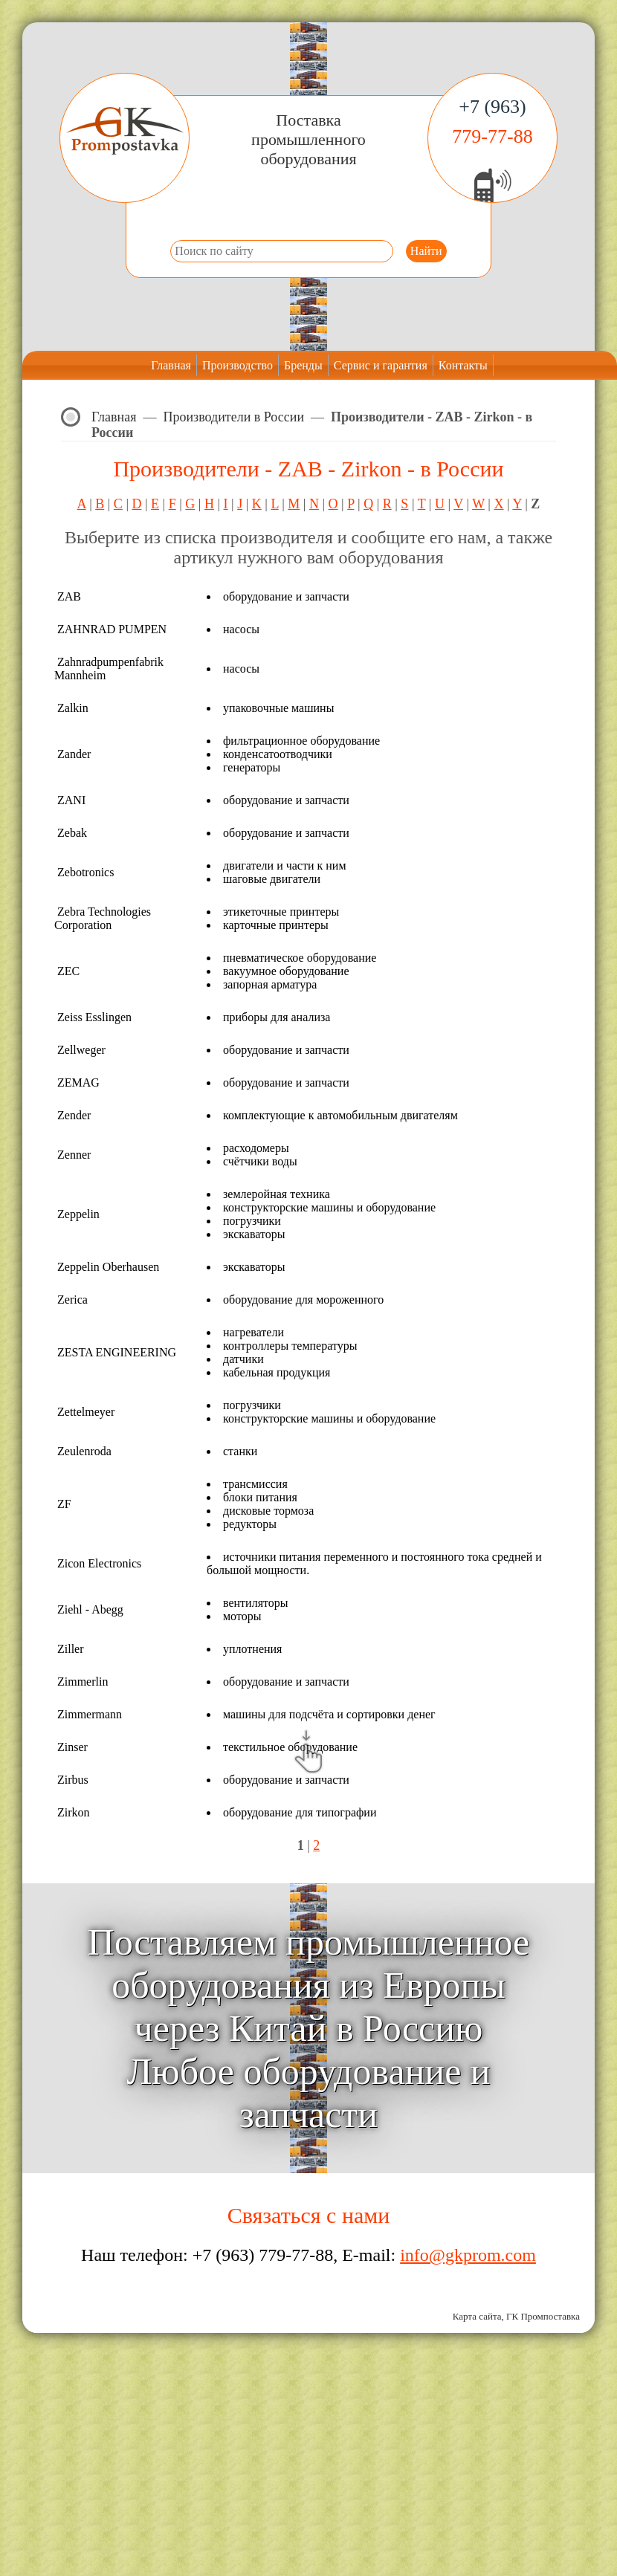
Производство (237, 365)
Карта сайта (477, 2316)
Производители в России (234, 417)
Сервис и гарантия (380, 365)
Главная (171, 365)
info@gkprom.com (468, 2255)
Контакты (463, 365)
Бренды (303, 365)
